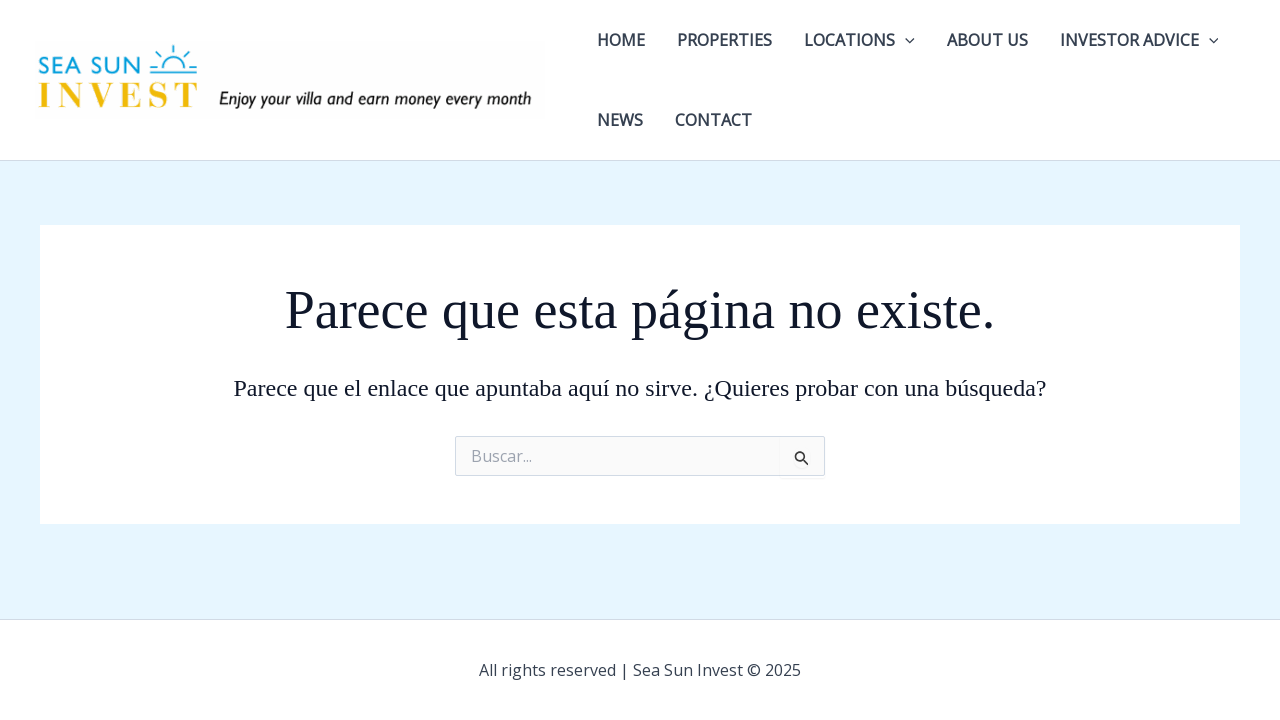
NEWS (620, 120)
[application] (905, 40)
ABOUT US (987, 40)
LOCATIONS (859, 40)
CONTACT (713, 120)
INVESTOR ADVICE (1139, 40)
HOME (621, 40)
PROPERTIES (724, 40)
